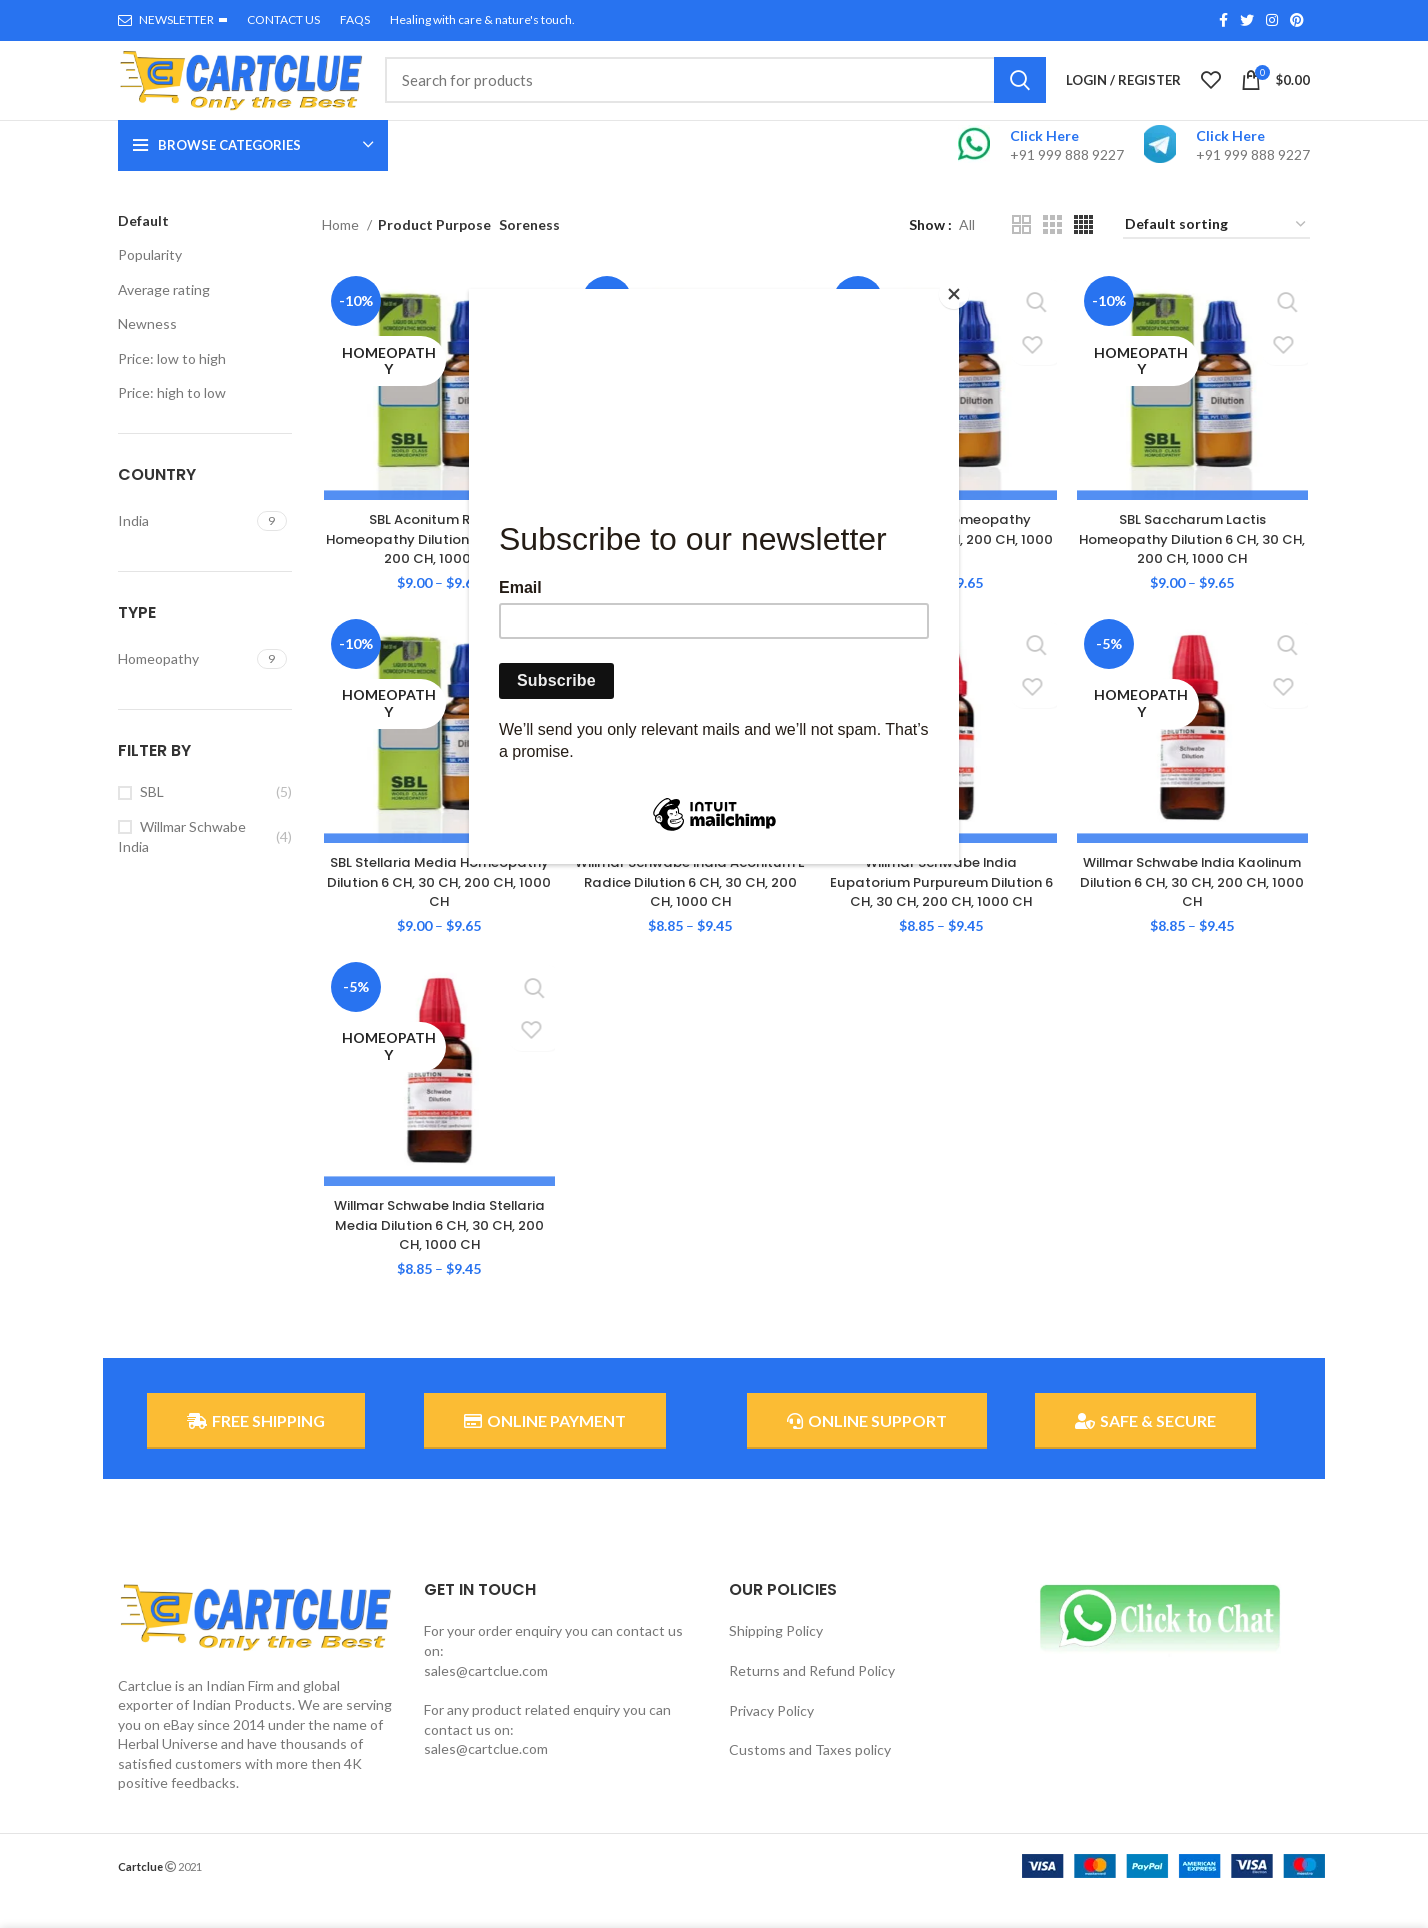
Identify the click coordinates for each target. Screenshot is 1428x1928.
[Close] (954, 294)
